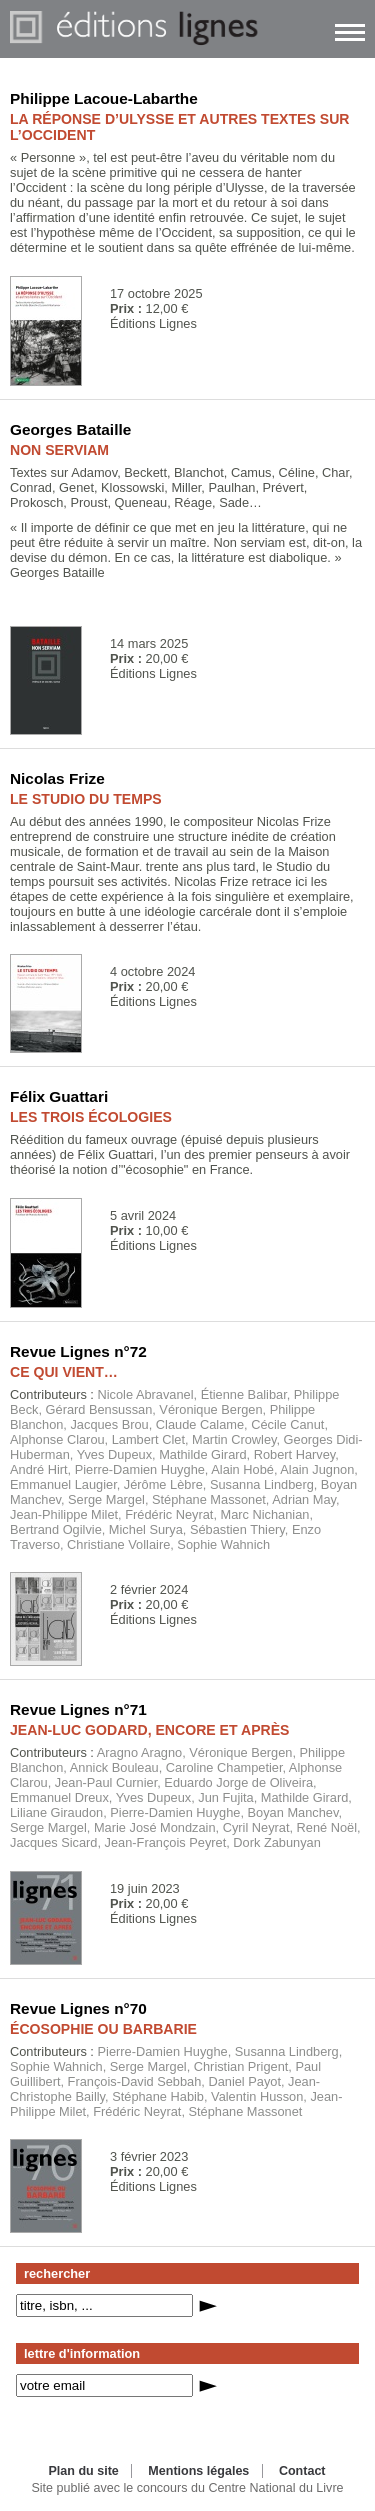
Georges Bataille (70, 429)
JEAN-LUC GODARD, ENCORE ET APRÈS (150, 1730)
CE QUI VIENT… (64, 1372)
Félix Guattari (59, 1096)
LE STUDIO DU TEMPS (86, 799)
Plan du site (83, 2471)
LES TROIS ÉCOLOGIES (91, 1117)
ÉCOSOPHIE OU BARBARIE (103, 2029)
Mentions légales (198, 2471)
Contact (302, 2471)
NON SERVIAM (59, 450)
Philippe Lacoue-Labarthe (104, 98)
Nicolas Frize (57, 778)
